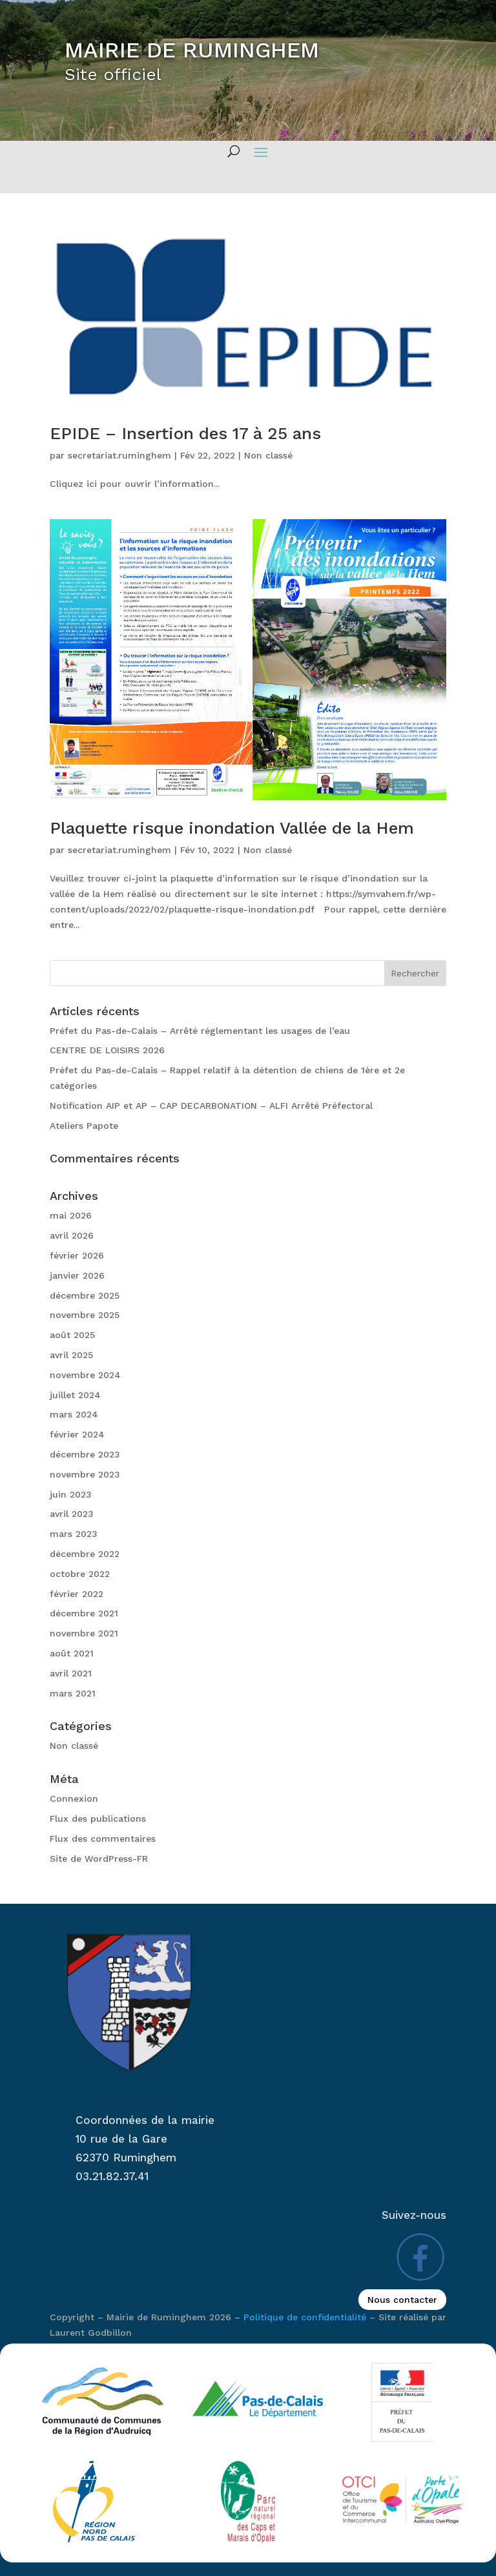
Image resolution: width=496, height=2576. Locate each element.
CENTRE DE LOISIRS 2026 (107, 1050)
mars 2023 (74, 1534)
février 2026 (77, 1255)
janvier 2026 (77, 1275)
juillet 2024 (75, 1395)
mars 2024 (74, 1414)
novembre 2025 (84, 1315)
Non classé (268, 455)
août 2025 (72, 1335)
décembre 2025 (84, 1295)
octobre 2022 (80, 1574)
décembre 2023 (85, 1454)
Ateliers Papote (84, 1125)
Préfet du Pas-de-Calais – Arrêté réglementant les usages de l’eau (200, 1030)
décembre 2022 (84, 1554)
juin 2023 (71, 1494)
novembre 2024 (85, 1375)
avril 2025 (71, 1355)
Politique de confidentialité (304, 2317)
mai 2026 (71, 1215)
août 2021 (72, 1653)
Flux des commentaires (103, 1838)
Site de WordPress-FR (99, 1858)
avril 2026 (72, 1235)
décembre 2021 (84, 1613)
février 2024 (77, 1434)
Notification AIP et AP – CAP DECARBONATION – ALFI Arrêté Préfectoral (211, 1105)
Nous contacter (402, 2299)
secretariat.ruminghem (119, 455)
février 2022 (76, 1594)
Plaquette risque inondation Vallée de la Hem (232, 828)
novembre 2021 (84, 1633)
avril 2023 (72, 1514)
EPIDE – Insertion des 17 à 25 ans (185, 433)
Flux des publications (98, 1818)
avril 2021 (71, 1673)
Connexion (74, 1798)
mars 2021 (73, 1693)
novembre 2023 (85, 1474)
